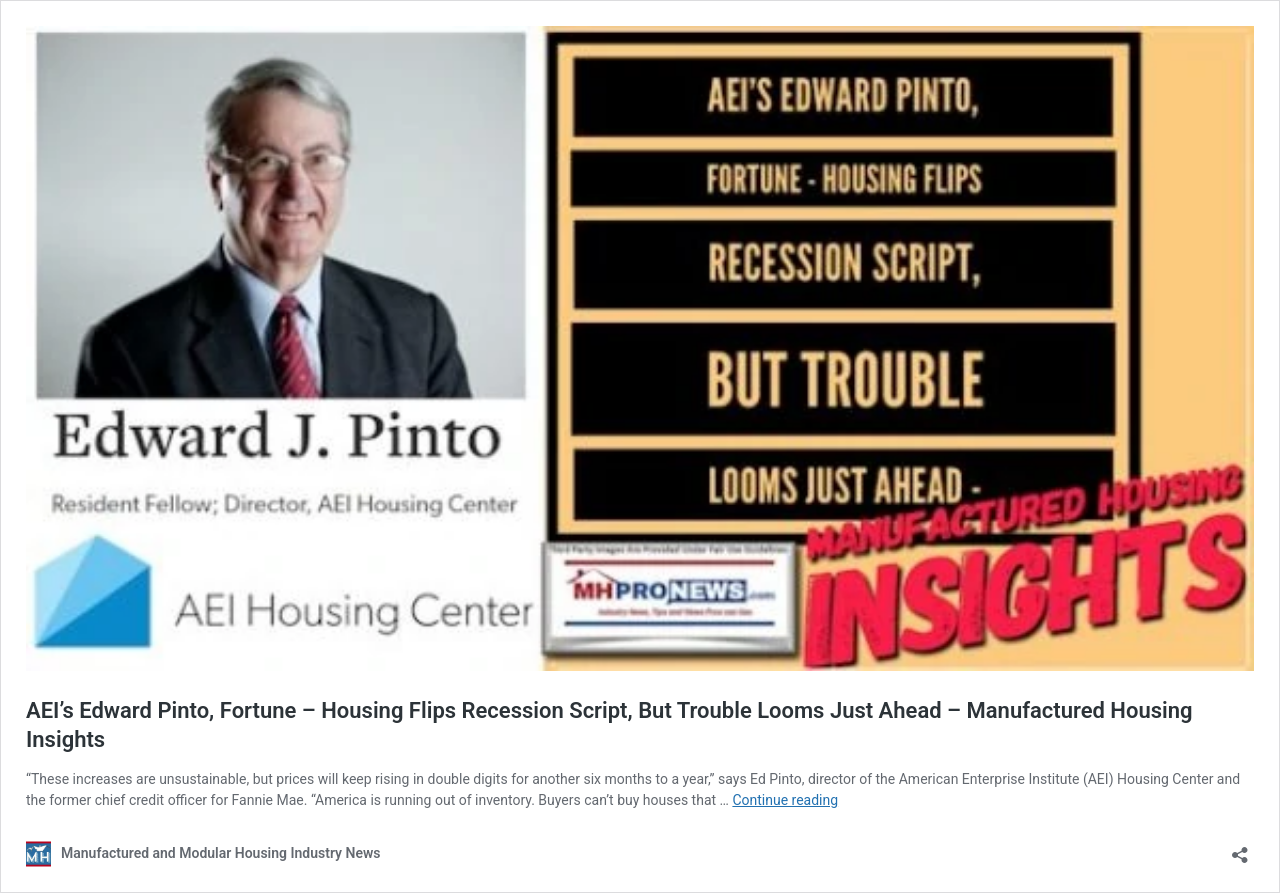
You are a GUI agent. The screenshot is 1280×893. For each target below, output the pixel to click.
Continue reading (785, 800)
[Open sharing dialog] (1240, 848)
